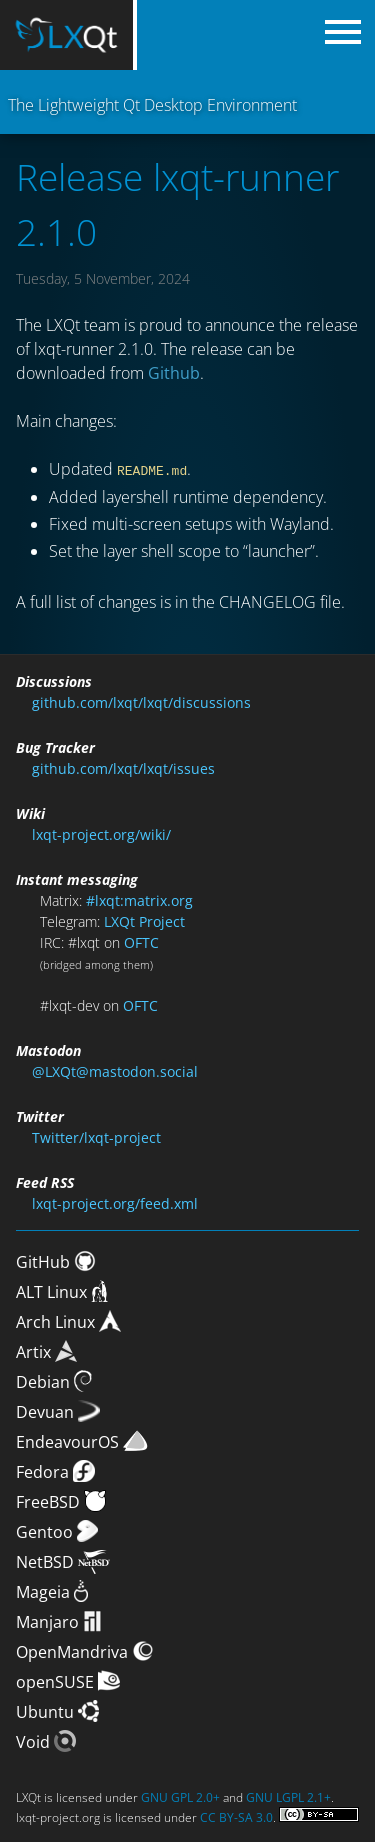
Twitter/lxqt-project (96, 1136)
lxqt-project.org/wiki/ (101, 833)
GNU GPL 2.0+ (180, 1796)
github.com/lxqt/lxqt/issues (123, 767)
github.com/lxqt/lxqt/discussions (141, 701)
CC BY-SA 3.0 (236, 1816)
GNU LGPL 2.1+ (288, 1796)
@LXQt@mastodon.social (115, 1070)
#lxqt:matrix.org (139, 899)
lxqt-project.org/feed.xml (115, 1202)
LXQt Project (144, 920)
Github (174, 373)
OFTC (141, 941)
